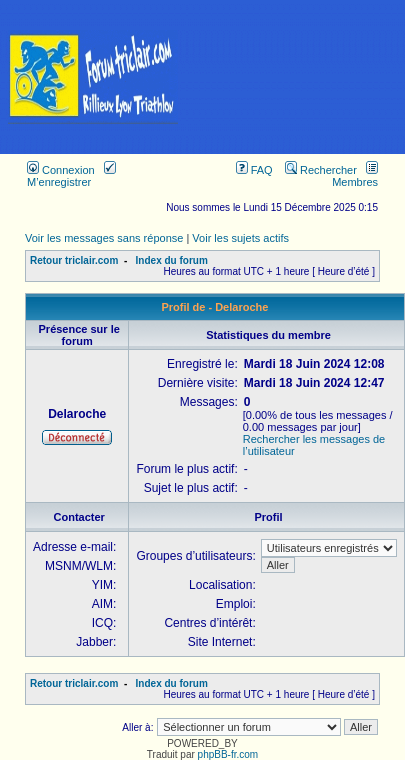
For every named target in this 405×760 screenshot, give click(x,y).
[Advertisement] (295, 77)
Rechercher (321, 170)
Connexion (61, 170)
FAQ (254, 170)
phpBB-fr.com (228, 754)
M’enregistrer (71, 176)
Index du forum (172, 260)
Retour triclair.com (74, 260)
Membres (355, 176)
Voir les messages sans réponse (104, 238)
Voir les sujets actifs (240, 238)
